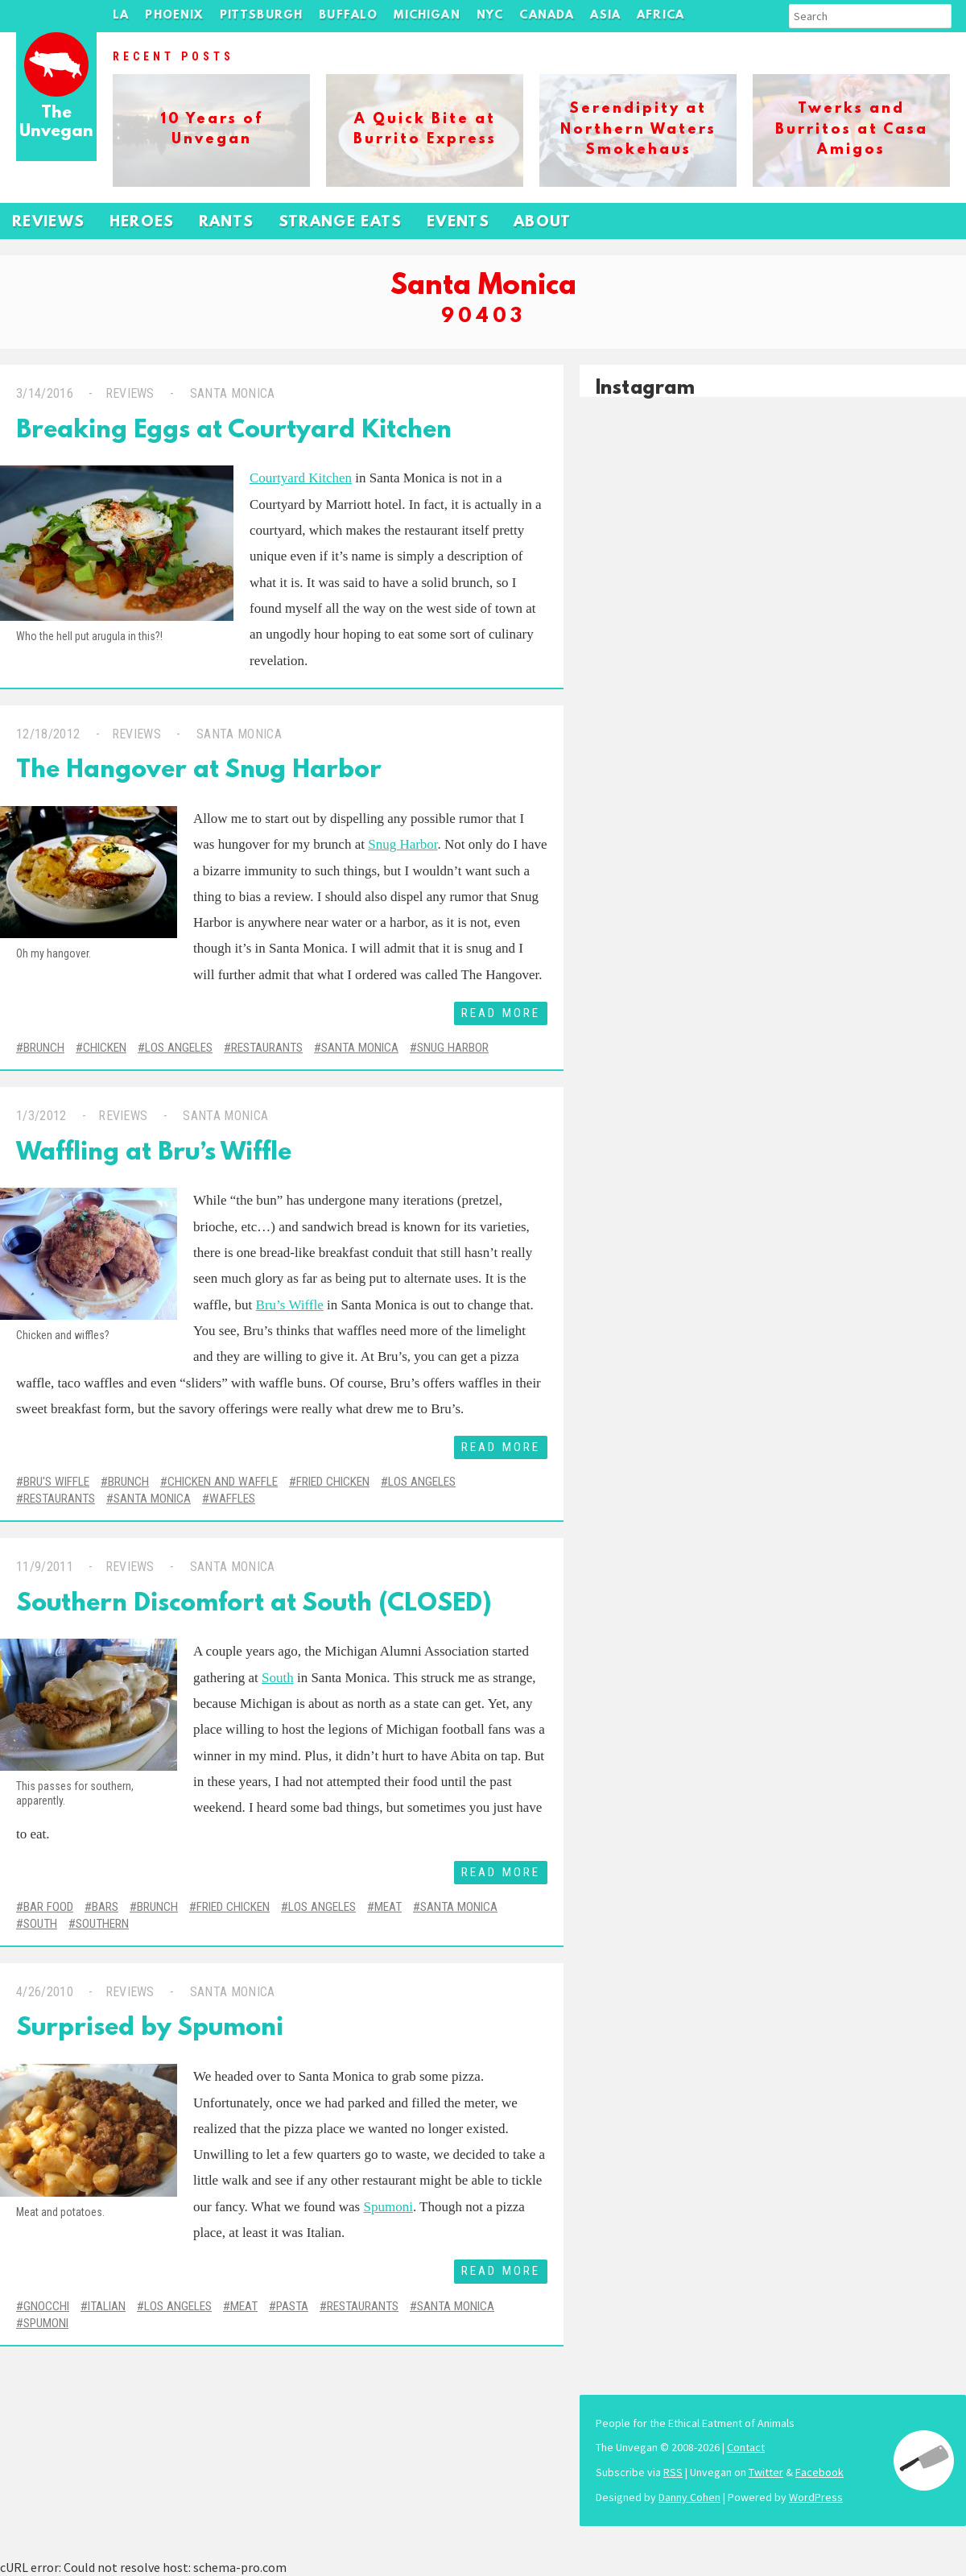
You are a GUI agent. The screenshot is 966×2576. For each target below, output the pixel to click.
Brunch (43, 1047)
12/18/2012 (48, 734)
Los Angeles (179, 1047)
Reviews (48, 222)
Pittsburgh (261, 16)
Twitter (766, 2472)
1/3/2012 (41, 1115)
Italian (107, 2306)
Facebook (819, 2472)
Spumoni (388, 2206)
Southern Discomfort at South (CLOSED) (254, 1604)
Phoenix (174, 16)
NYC (490, 16)
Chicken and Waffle (222, 1481)
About (543, 222)
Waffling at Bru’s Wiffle (153, 1153)
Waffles (232, 1498)
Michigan (427, 16)
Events (458, 222)
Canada (546, 16)
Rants (226, 222)
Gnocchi (46, 2306)
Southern (102, 1923)
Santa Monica (230, 393)
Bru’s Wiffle (290, 1305)
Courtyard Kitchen (301, 478)
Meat (388, 1907)
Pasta (292, 2306)
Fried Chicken (332, 1481)
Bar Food (48, 1907)
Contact (746, 2447)
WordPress (816, 2497)
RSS (673, 2472)
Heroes (142, 222)
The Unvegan (56, 123)
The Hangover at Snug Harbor (199, 771)
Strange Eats (340, 222)
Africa (660, 16)
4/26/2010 (44, 1991)
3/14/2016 (44, 393)
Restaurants (267, 1047)
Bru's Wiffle (56, 1481)
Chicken (104, 1047)
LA (121, 16)
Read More (500, 1013)
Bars (105, 1907)
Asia (605, 16)
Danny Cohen (689, 2497)
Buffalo (348, 16)
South (278, 1677)
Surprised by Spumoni (149, 2029)
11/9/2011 (44, 1566)
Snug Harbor (402, 844)
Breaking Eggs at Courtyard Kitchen (234, 431)
